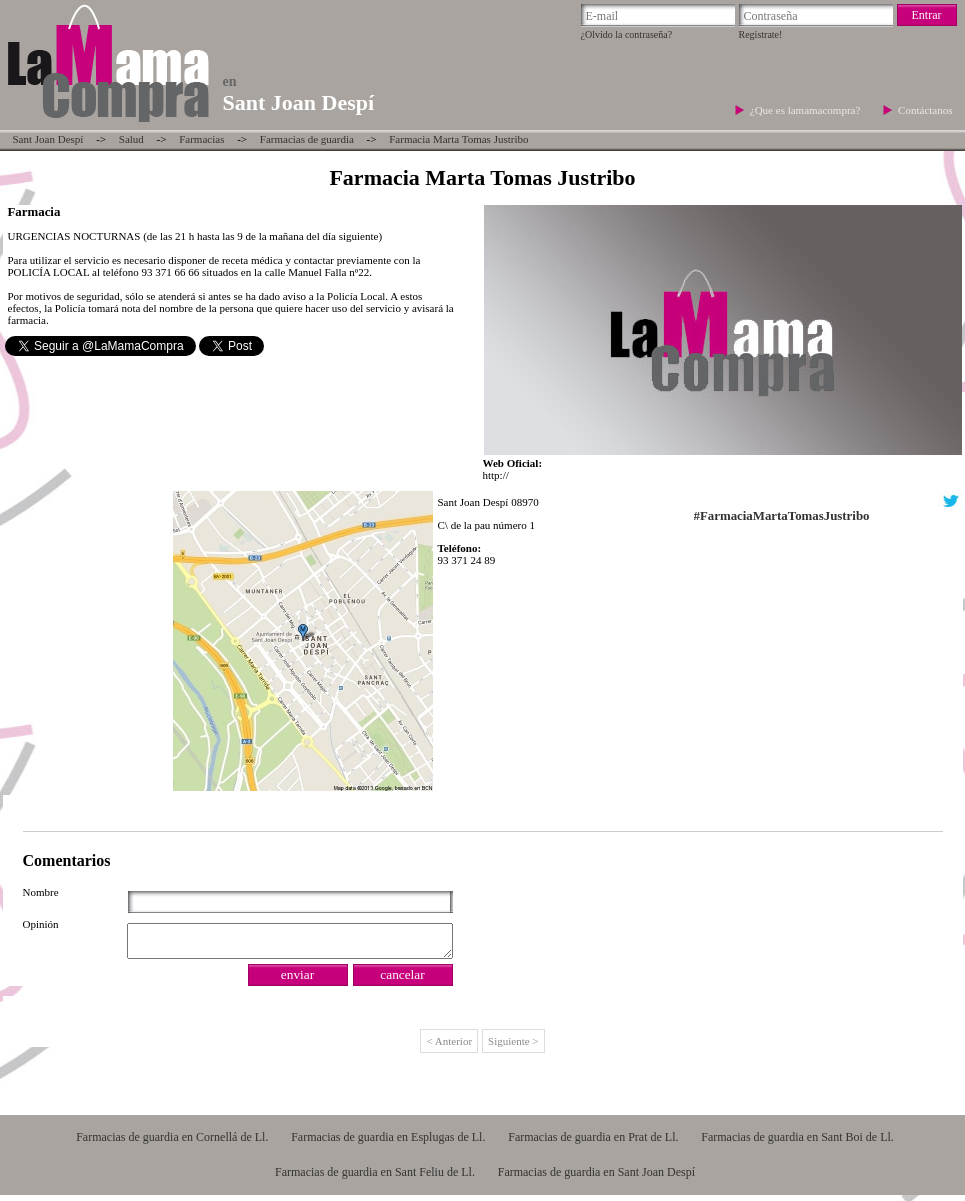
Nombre (41, 892)
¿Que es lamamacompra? (806, 110)
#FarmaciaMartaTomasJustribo (782, 516)
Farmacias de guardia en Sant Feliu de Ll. (375, 1178)
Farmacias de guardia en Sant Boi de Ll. (797, 1143)
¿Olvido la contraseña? (627, 34)
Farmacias (201, 139)
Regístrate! (761, 34)
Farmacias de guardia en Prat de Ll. (593, 1143)
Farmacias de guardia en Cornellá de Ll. (172, 1143)
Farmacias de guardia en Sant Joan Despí (596, 1178)
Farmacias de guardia (307, 139)
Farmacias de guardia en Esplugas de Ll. (388, 1143)
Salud (131, 139)
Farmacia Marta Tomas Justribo (458, 139)
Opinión (41, 924)
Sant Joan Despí (48, 139)
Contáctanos (925, 110)
